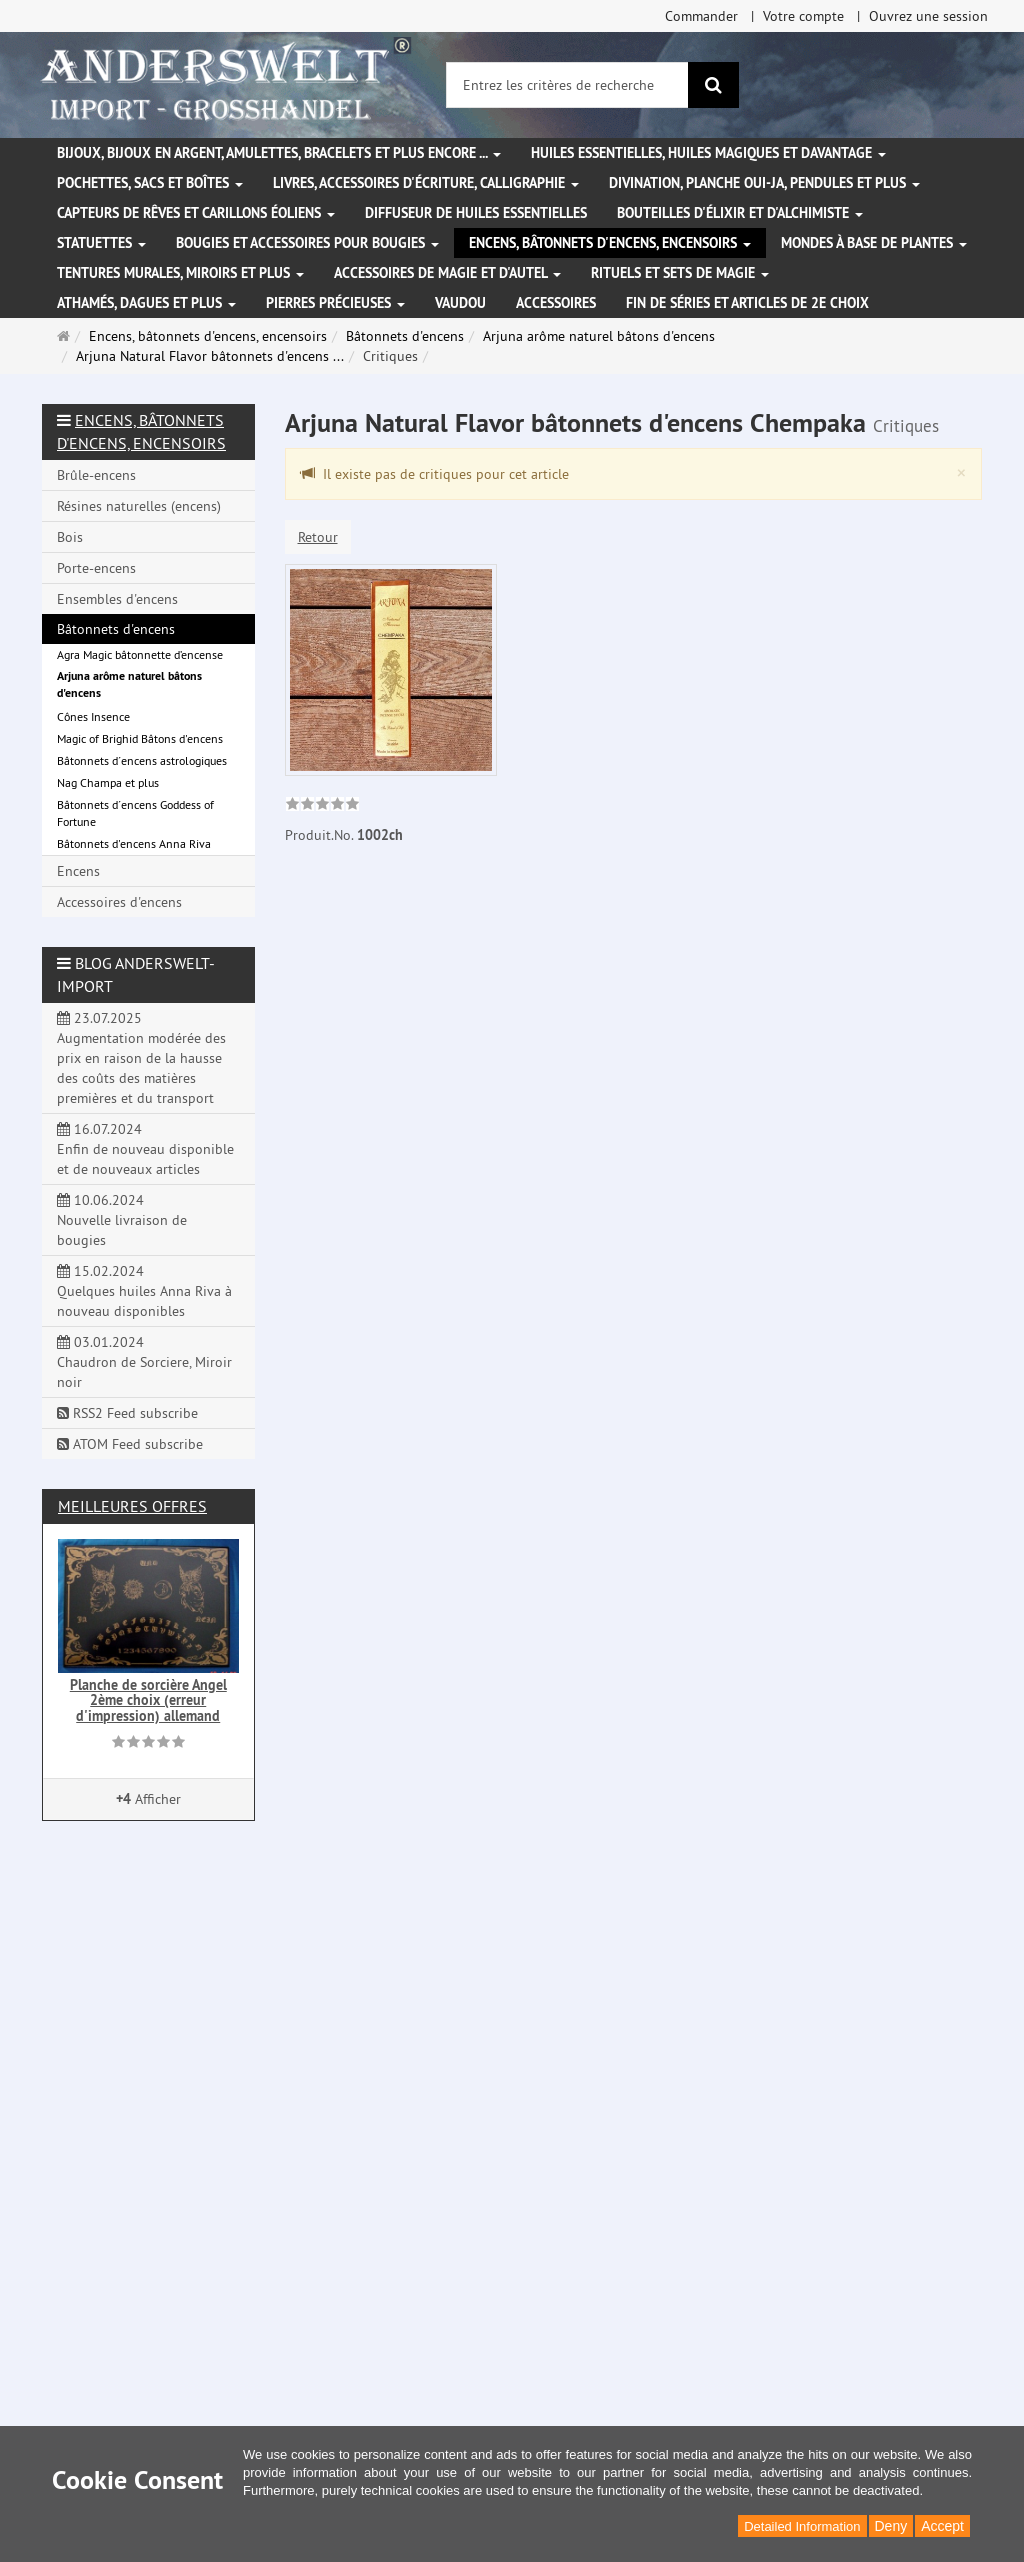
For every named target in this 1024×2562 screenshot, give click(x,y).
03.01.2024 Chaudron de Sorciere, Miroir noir (144, 1362)
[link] (322, 806)
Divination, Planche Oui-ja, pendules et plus (764, 183)
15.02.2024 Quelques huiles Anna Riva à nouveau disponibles (144, 1291)
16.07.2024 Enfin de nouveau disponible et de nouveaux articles (145, 1149)
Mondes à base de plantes (874, 243)
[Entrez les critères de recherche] (567, 85)
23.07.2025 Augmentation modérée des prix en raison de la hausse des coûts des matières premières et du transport (141, 1058)
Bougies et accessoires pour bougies (307, 243)
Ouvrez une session (928, 16)
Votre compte (803, 16)
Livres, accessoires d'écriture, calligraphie (426, 183)
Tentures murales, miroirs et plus (180, 273)
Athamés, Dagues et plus (146, 303)
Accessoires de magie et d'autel (447, 273)
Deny (891, 2526)
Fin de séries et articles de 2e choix (747, 303)
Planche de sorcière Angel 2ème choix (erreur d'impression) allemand (148, 1700)
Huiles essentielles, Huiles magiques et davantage (708, 153)
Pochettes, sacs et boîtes (150, 183)
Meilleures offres (132, 1506)
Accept (942, 2526)
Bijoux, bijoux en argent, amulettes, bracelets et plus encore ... (279, 153)
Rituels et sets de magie (680, 273)
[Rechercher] (713, 85)
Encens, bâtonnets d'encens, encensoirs (610, 243)
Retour (318, 537)
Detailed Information (802, 2526)
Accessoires (556, 303)
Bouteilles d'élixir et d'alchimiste (740, 213)
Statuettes (101, 243)
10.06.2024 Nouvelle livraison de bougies (122, 1220)
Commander (701, 16)
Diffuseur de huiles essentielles (476, 213)
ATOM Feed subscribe (130, 1444)
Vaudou (460, 303)
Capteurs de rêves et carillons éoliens (196, 213)
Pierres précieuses (335, 303)
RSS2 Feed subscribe (127, 1413)
